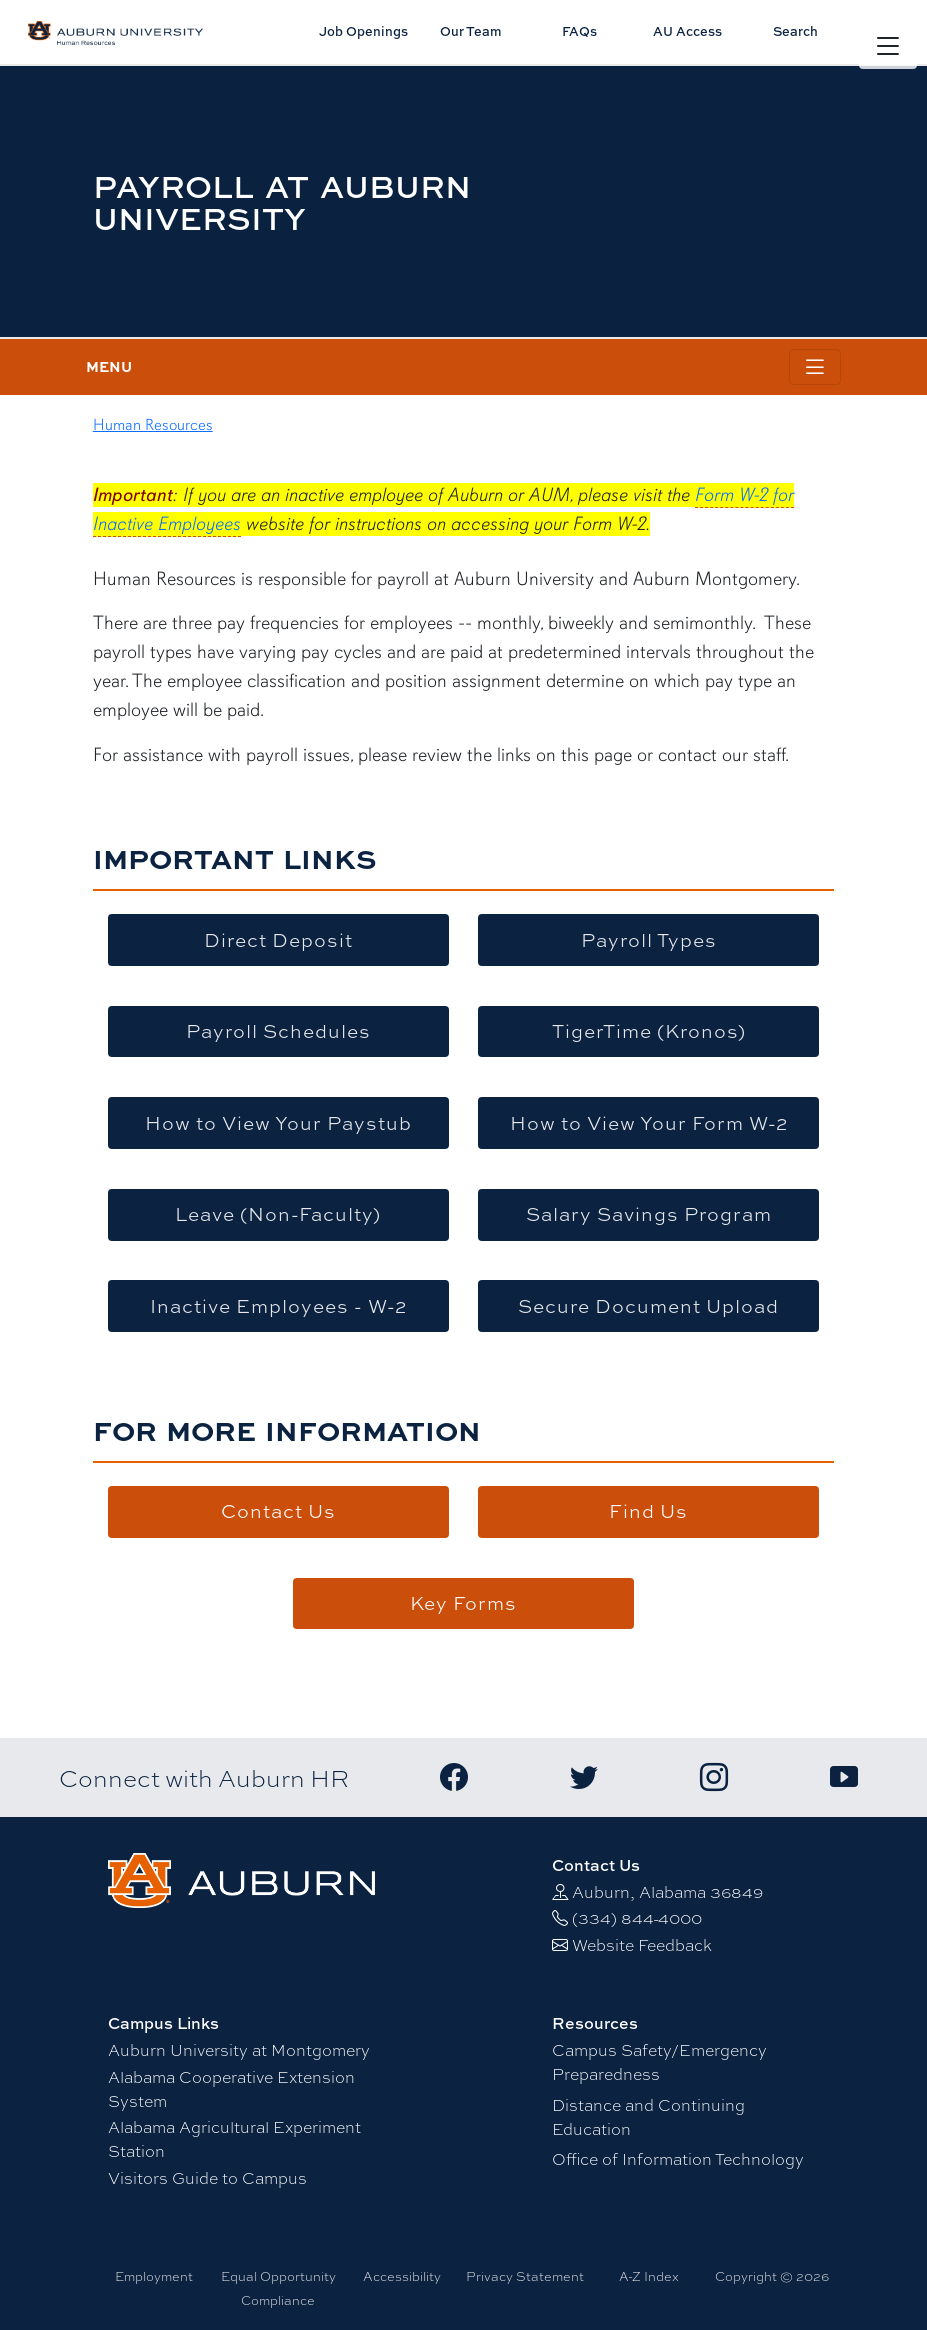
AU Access (687, 31)
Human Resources (153, 425)
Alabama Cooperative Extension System (231, 2088)
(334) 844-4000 (637, 1917)
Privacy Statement (525, 2276)
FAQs (579, 31)
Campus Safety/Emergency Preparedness (659, 2061)
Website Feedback (642, 1944)
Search (795, 31)
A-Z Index (649, 2276)
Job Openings (363, 31)
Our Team (471, 31)
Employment (154, 2276)
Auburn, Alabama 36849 (667, 1891)
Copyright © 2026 (772, 2276)
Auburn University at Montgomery (239, 2049)
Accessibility (402, 2276)
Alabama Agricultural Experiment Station (234, 2138)
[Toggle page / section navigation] (815, 367)
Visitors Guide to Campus (207, 2177)
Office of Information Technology (678, 2158)
